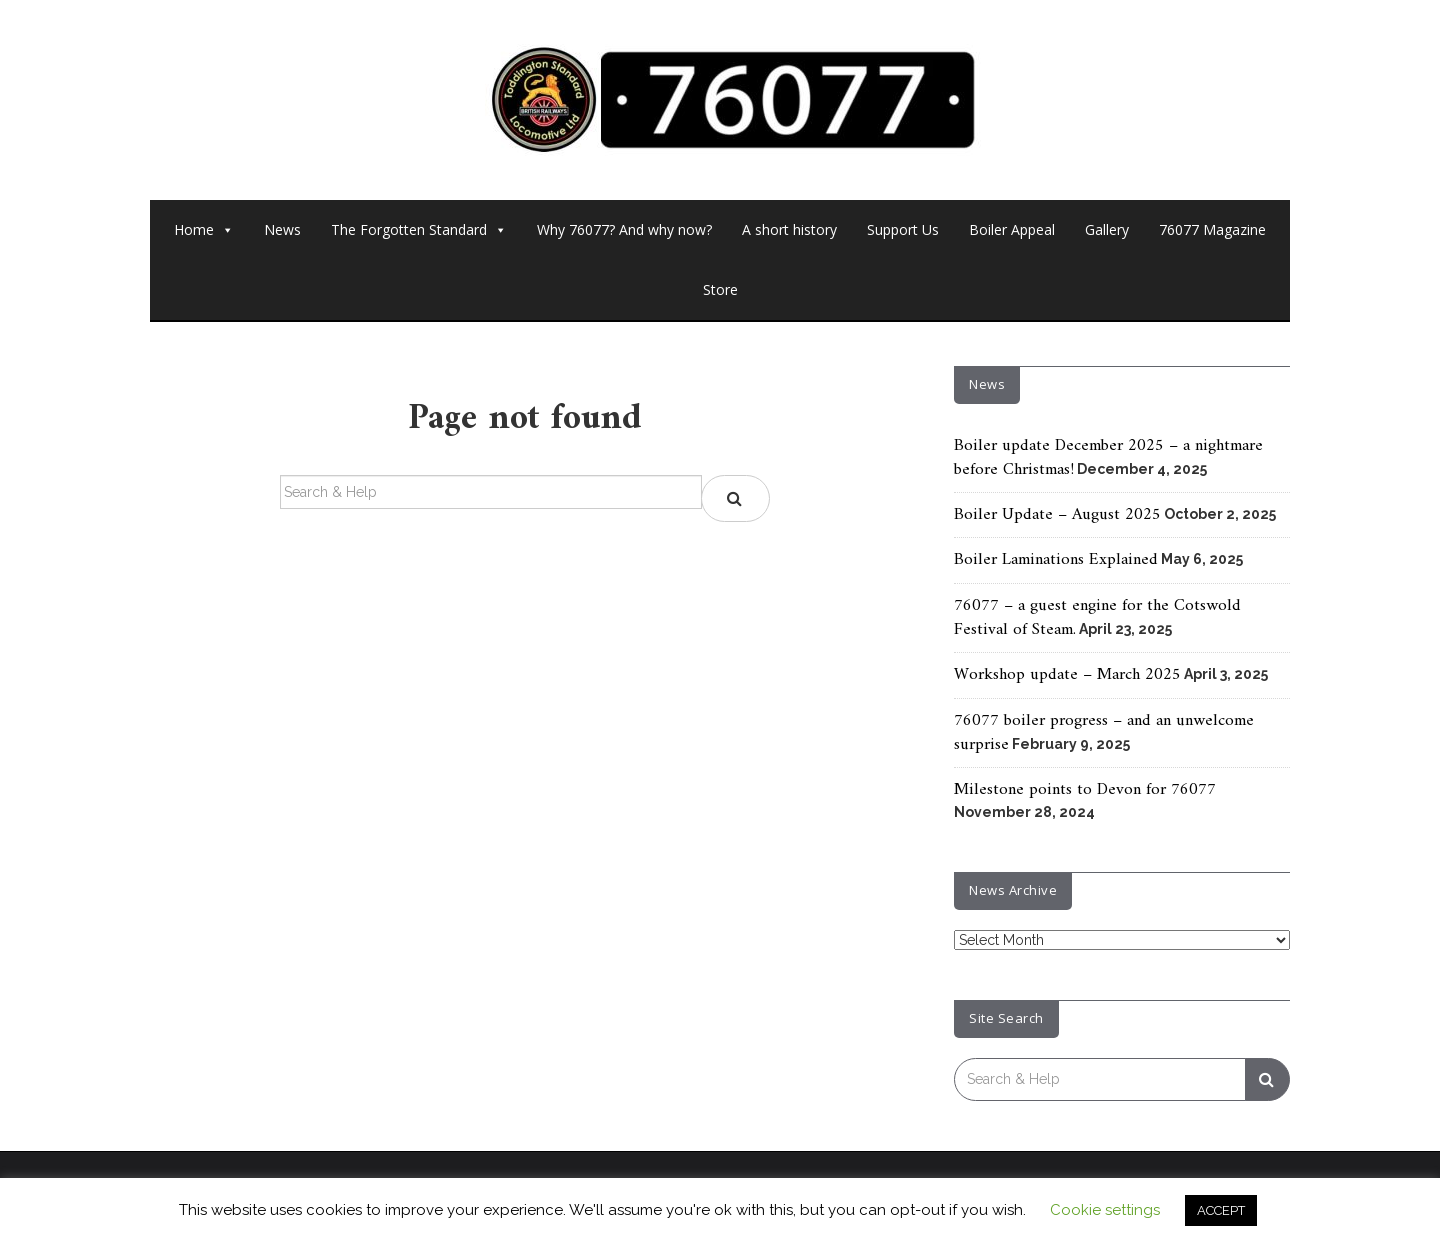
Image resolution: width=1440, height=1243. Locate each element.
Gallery (1107, 229)
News (282, 229)
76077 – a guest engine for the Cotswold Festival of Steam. (1097, 618)
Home (204, 229)
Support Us (903, 229)
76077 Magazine (1212, 229)
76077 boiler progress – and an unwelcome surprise (1104, 733)
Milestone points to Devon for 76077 (1085, 790)
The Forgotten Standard (419, 229)
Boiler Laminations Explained (1056, 560)
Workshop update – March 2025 (1067, 675)
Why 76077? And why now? (624, 229)
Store (720, 289)
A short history (789, 229)
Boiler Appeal (1012, 229)
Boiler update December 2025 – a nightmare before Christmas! (1108, 458)
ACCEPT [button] (1221, 1210)
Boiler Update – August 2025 (1057, 515)
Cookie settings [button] (1105, 1210)
